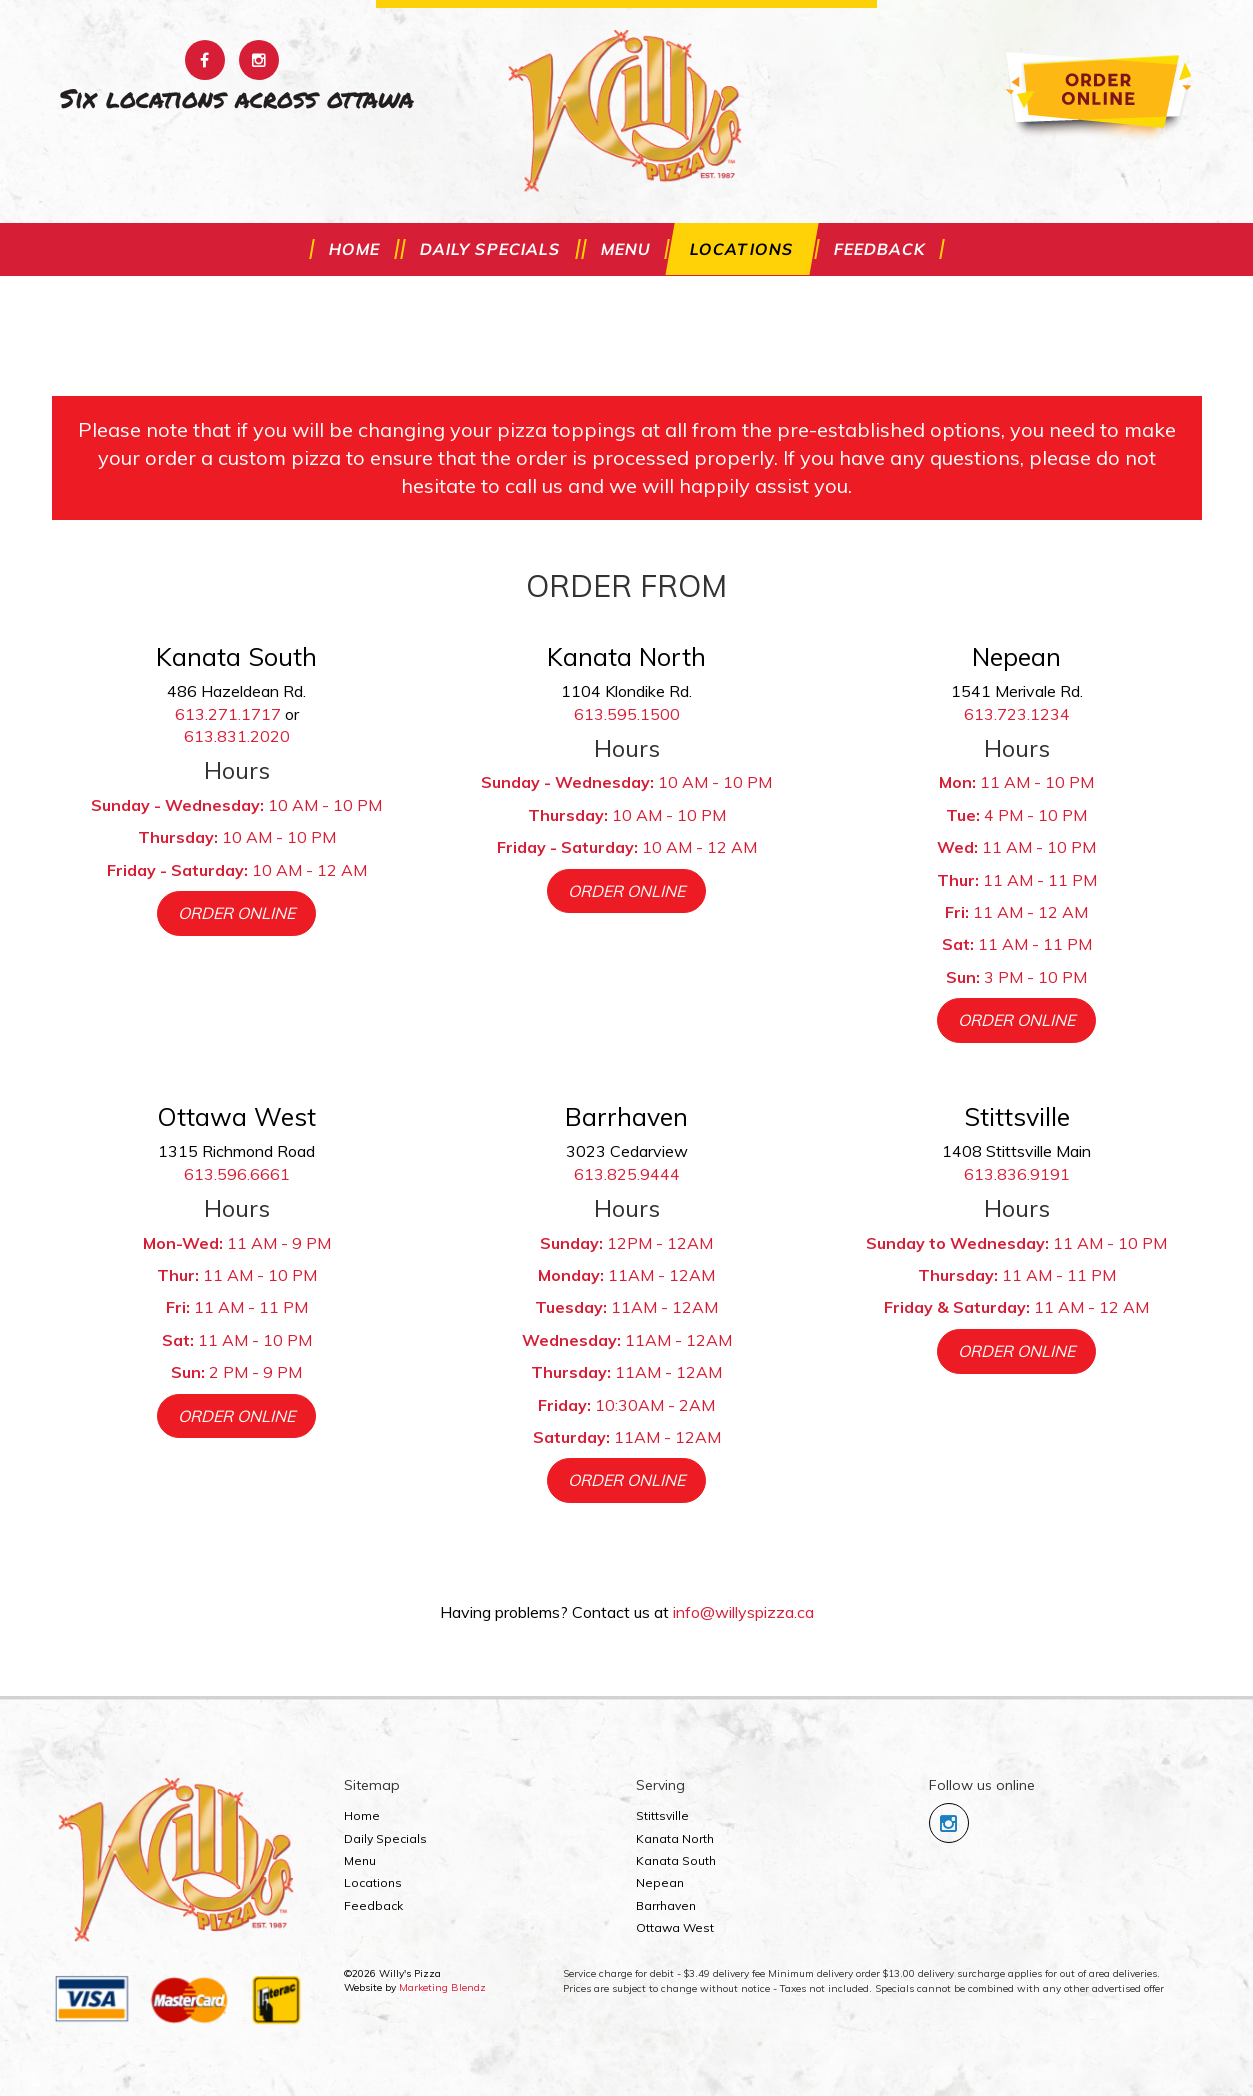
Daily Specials (490, 249)
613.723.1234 (1017, 714)
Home (354, 249)
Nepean (660, 1882)
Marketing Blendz (442, 1987)
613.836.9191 (1017, 1174)
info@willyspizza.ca (743, 1612)
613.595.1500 (627, 714)
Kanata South (676, 1860)
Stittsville (662, 1815)
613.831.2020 (237, 736)
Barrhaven (666, 1905)
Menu (625, 249)
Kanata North (675, 1838)
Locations (742, 249)
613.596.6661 (237, 1174)
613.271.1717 (228, 714)
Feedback (879, 249)
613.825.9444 (627, 1174)
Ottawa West (675, 1927)
